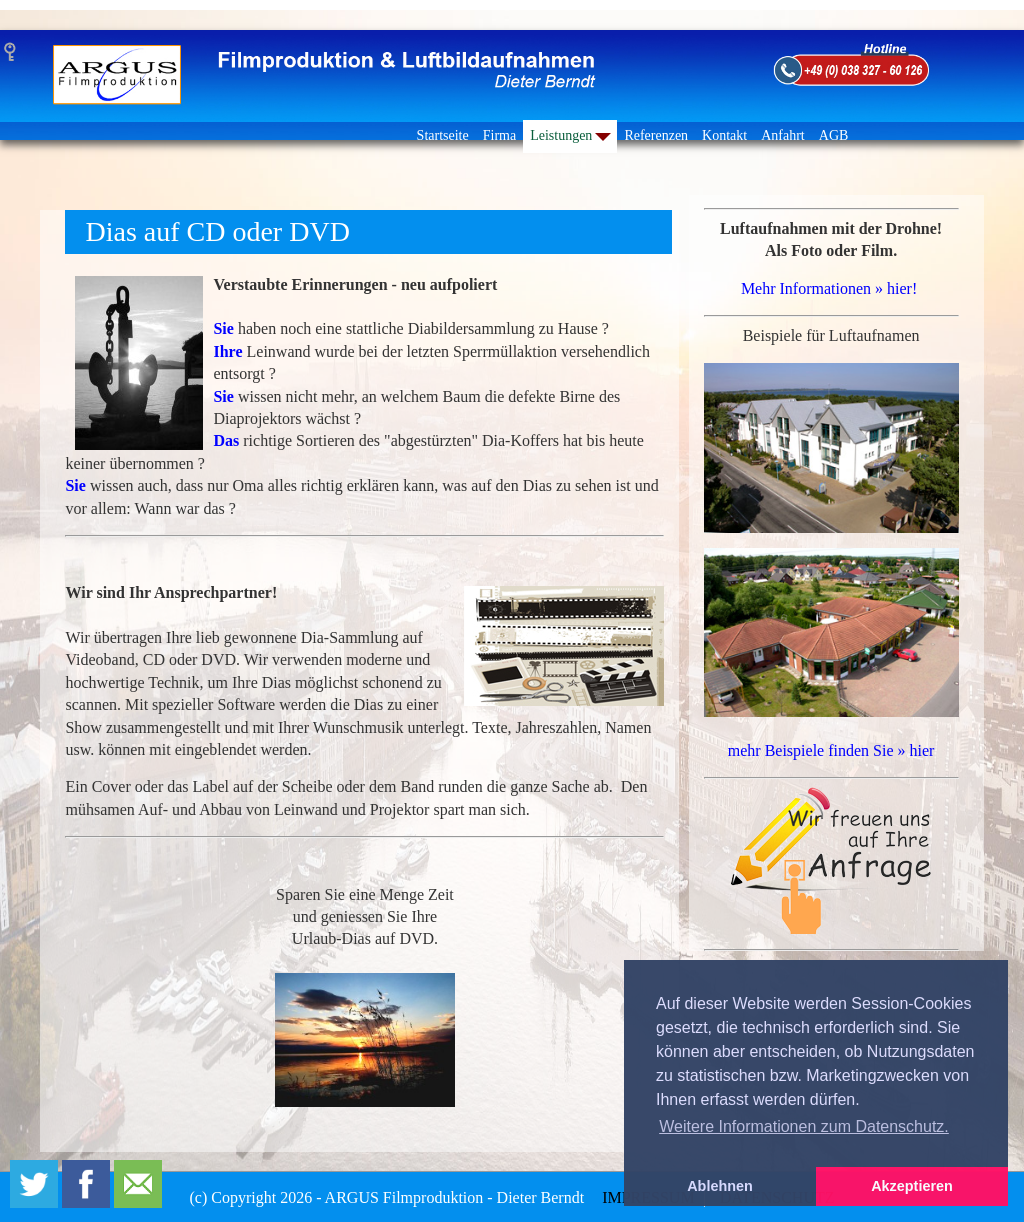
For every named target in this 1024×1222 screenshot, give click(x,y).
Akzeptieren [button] (912, 1186)
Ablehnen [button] (720, 1186)
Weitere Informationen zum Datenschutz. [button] (804, 1126)
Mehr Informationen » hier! (829, 288)
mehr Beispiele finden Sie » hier (831, 750)
